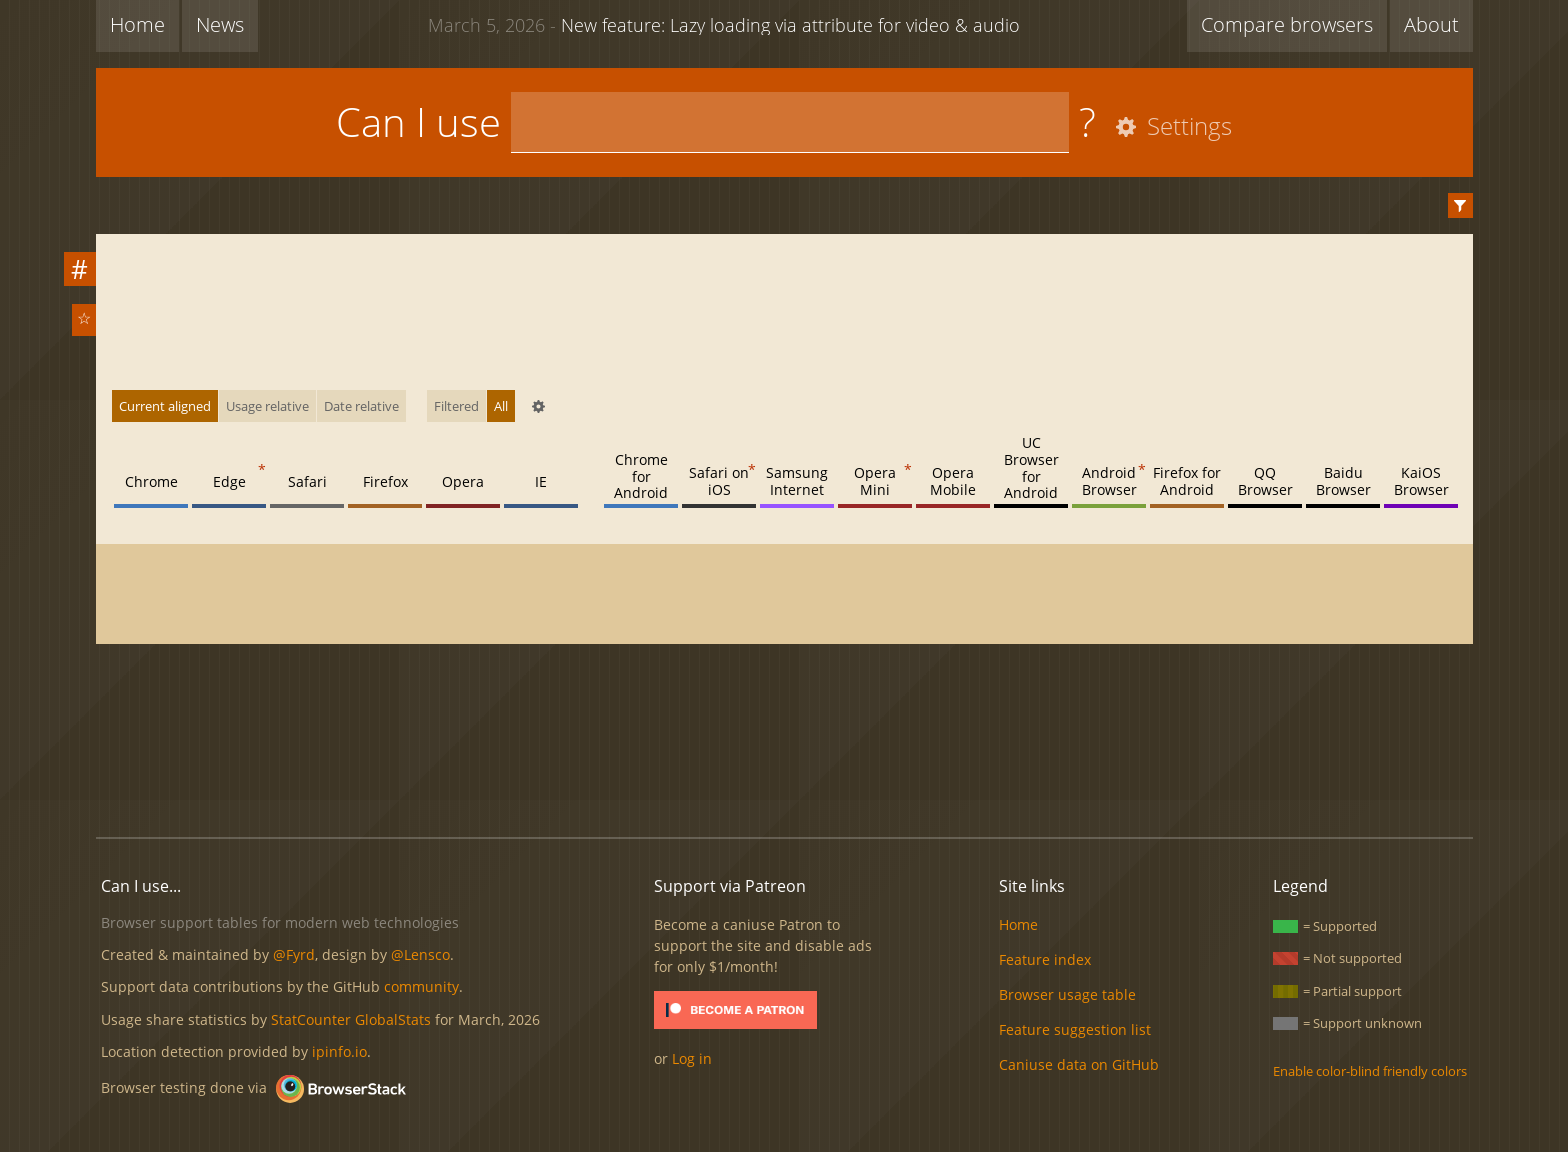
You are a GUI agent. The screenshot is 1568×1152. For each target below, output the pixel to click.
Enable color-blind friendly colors (1370, 1071)
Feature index (1045, 959)
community (421, 986)
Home (137, 24)
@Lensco (420, 954)
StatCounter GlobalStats (351, 1019)
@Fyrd (294, 954)
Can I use (418, 121)
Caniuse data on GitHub (1079, 1064)
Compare (1287, 24)
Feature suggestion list (1075, 1029)
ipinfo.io (339, 1051)
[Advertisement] (784, 754)
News (220, 24)
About (1431, 24)
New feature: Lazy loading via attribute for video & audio (724, 24)
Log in (692, 1058)
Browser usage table (1067, 994)
